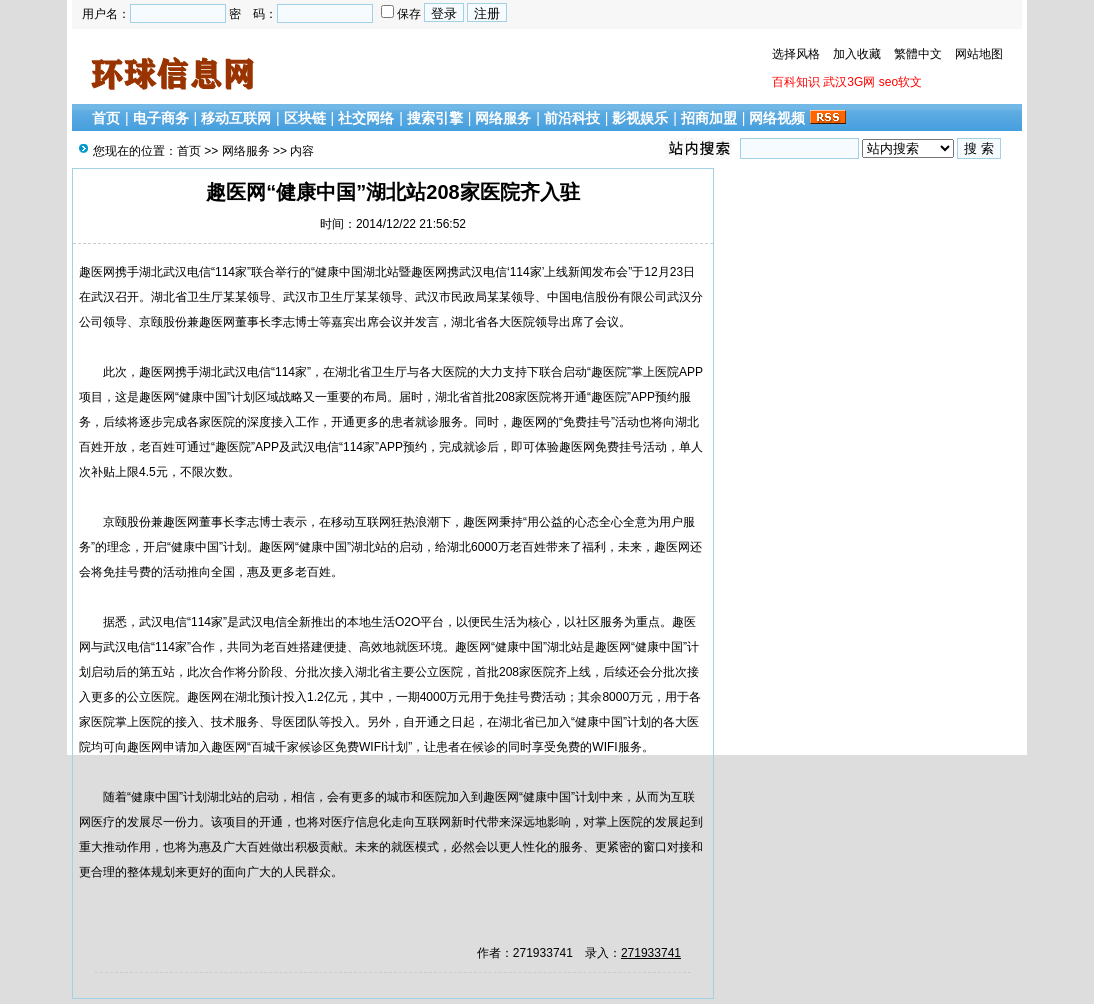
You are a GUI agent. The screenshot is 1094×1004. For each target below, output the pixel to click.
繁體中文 (918, 54)
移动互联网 (236, 118)
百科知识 (796, 82)
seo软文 (900, 82)
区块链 (305, 118)
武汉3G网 (849, 82)
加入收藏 (857, 54)
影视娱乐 (640, 118)
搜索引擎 (435, 118)
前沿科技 (572, 118)
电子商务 (161, 118)
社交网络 (366, 118)
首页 (106, 118)
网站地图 (979, 54)
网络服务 (503, 118)
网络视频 (777, 118)
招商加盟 (709, 118)
